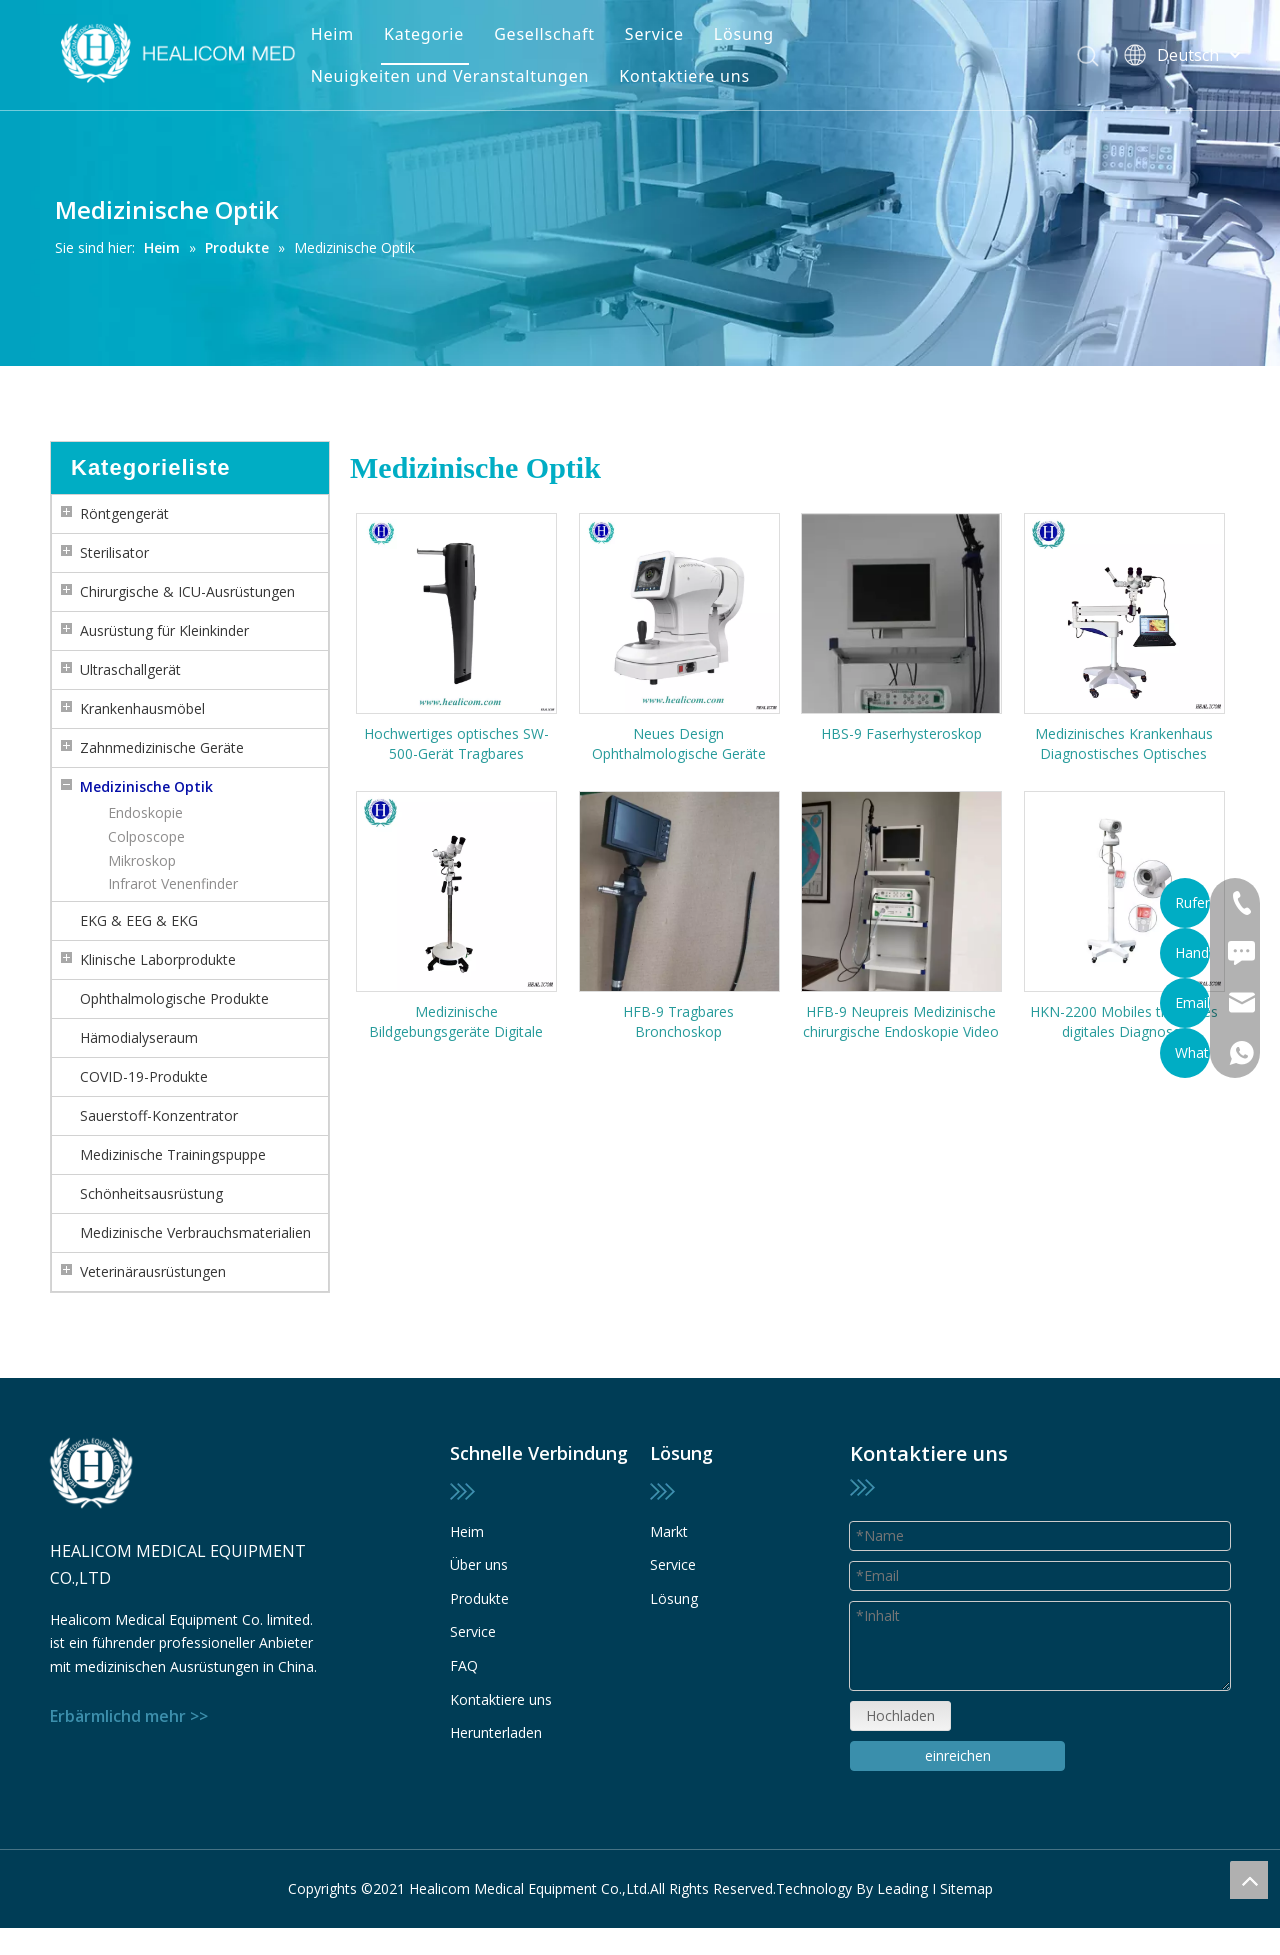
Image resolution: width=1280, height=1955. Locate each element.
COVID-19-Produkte (144, 1076)
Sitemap (966, 1876)
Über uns (479, 1597)
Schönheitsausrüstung (151, 1193)
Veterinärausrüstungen (153, 1271)
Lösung (744, 34)
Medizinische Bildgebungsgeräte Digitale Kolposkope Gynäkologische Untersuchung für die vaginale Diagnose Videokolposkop (456, 1022)
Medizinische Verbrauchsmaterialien (195, 1232)
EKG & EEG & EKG (139, 920)
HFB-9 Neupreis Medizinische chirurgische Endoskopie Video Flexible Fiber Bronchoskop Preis (901, 1022)
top (1249, 1880)
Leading (902, 1876)
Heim (332, 34)
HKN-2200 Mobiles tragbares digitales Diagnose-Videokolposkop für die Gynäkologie (1124, 1022)
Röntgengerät (124, 513)
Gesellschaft (544, 34)
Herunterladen (496, 1765)
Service (654, 34)
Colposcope (146, 836)
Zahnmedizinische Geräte (162, 747)
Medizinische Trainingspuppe (173, 1154)
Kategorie (424, 34)
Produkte (479, 1630)
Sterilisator (114, 552)
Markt (669, 1531)
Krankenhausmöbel (142, 708)
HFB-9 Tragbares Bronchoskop (678, 1021)
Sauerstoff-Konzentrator (159, 1115)
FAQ (464, 1697)
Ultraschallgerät (130, 669)
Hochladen (899, 1651)
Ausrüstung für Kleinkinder (164, 630)
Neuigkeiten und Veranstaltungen (450, 76)
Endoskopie (145, 812)
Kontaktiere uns (684, 76)
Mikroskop (142, 860)
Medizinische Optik (146, 786)
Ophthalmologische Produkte (174, 998)
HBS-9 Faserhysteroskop (901, 733)
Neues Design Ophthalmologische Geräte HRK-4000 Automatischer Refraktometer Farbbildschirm (678, 744)
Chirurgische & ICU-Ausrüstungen (187, 591)
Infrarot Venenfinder (173, 883)
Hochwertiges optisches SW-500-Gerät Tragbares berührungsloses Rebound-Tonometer (456, 744)
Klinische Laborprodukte (158, 959)
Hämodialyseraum (139, 1037)
